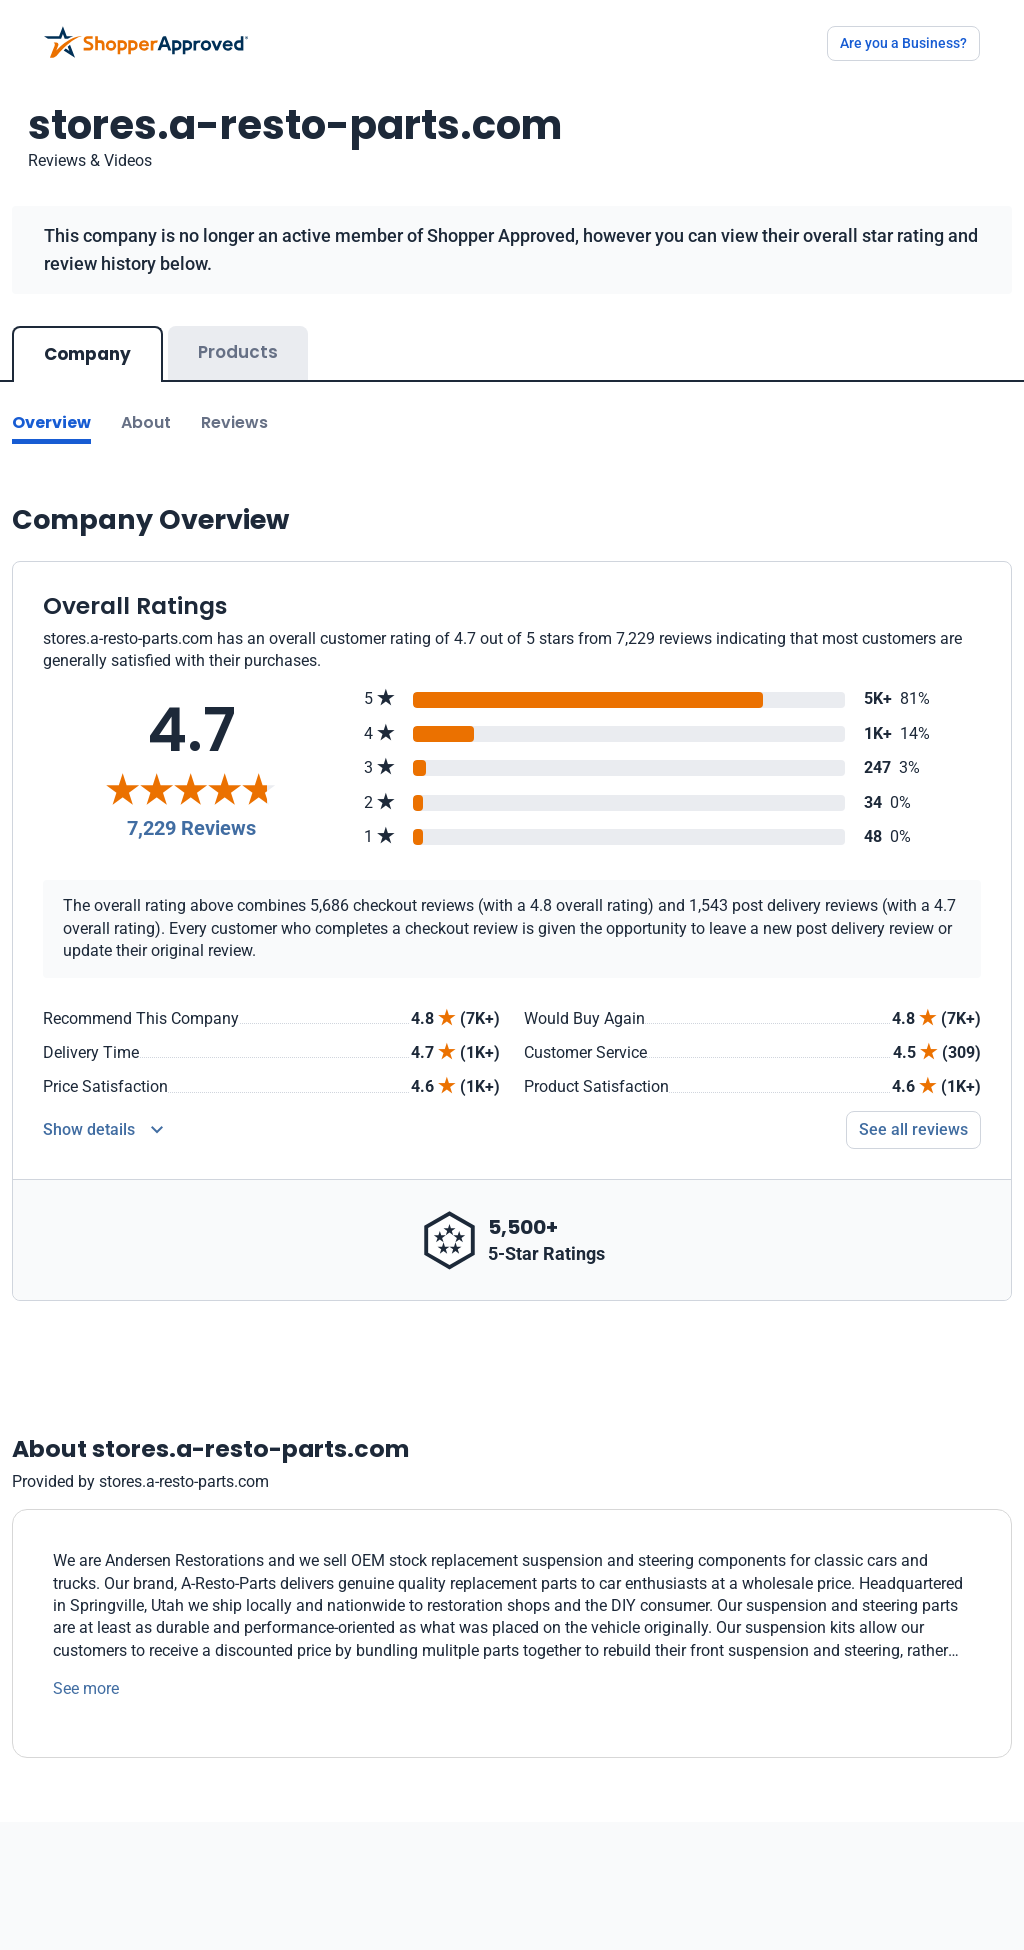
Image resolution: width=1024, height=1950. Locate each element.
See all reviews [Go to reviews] (913, 1129)
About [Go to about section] (146, 422)
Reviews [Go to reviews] (234, 422)
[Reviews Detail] (103, 1130)
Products (238, 352)
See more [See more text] (86, 1688)
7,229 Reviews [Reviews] (191, 828)
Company (87, 354)
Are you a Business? (903, 43)
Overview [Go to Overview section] (51, 422)
